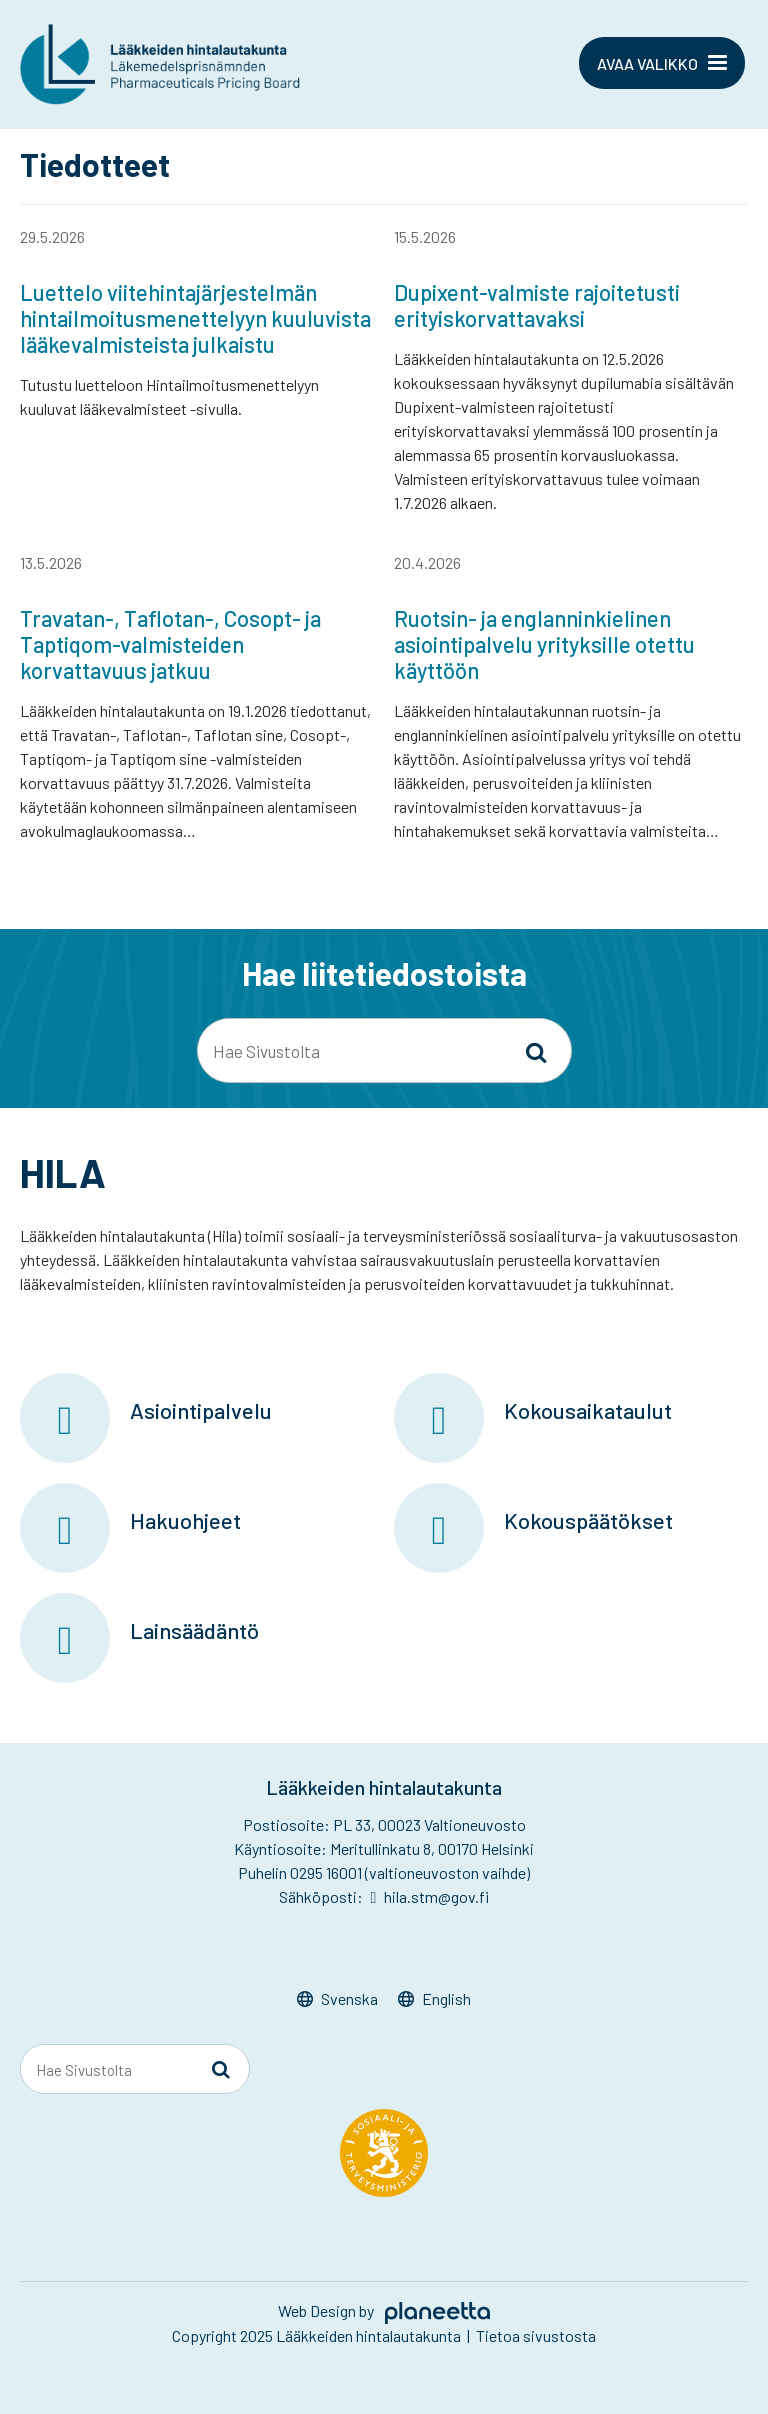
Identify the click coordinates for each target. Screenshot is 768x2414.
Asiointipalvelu (201, 1410)
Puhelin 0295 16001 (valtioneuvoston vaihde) (384, 1872)
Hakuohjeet (185, 1520)
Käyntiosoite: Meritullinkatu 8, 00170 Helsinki (384, 1848)
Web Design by (384, 2310)
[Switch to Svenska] (337, 1999)
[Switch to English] (434, 1999)
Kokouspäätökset (588, 1520)
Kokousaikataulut (588, 1410)
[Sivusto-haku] (536, 1051)
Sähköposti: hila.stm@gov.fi (384, 1896)
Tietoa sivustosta (536, 2335)
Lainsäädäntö (194, 1630)
